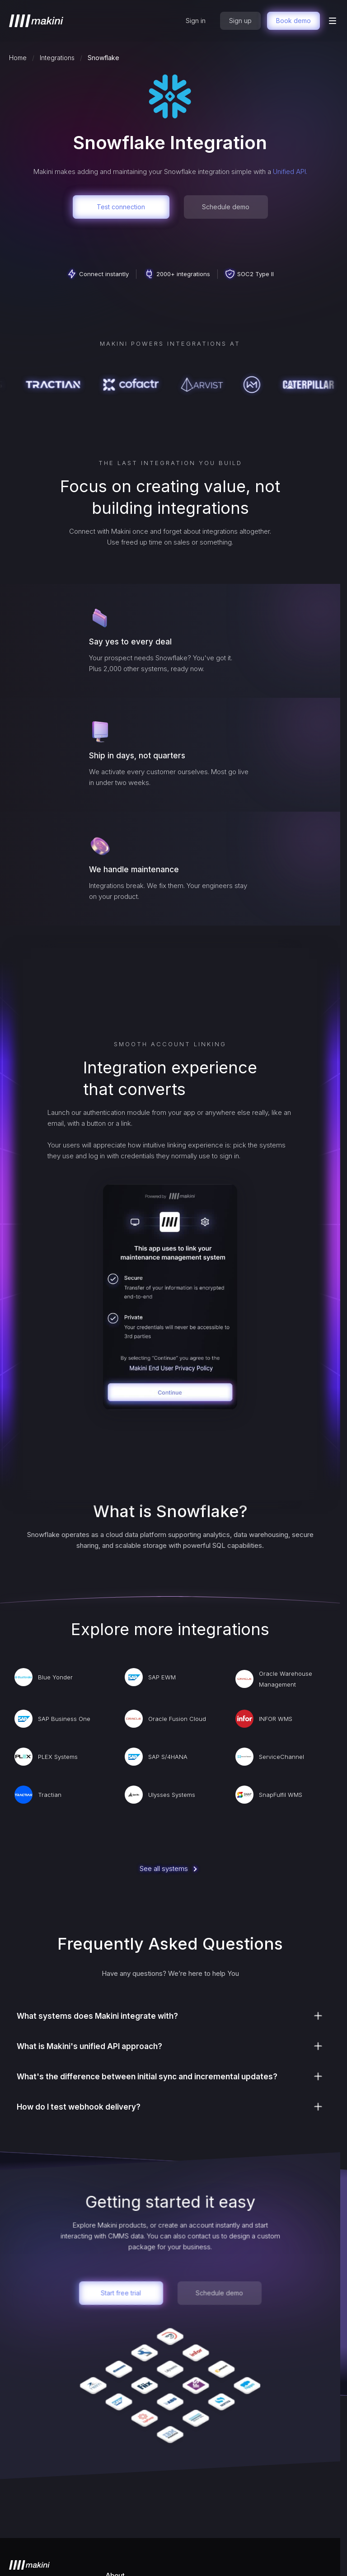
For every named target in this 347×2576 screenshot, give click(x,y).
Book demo (293, 20)
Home (18, 57)
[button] (332, 20)
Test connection (121, 207)
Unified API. (290, 171)
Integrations (57, 57)
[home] (36, 20)
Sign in (196, 20)
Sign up (240, 20)
